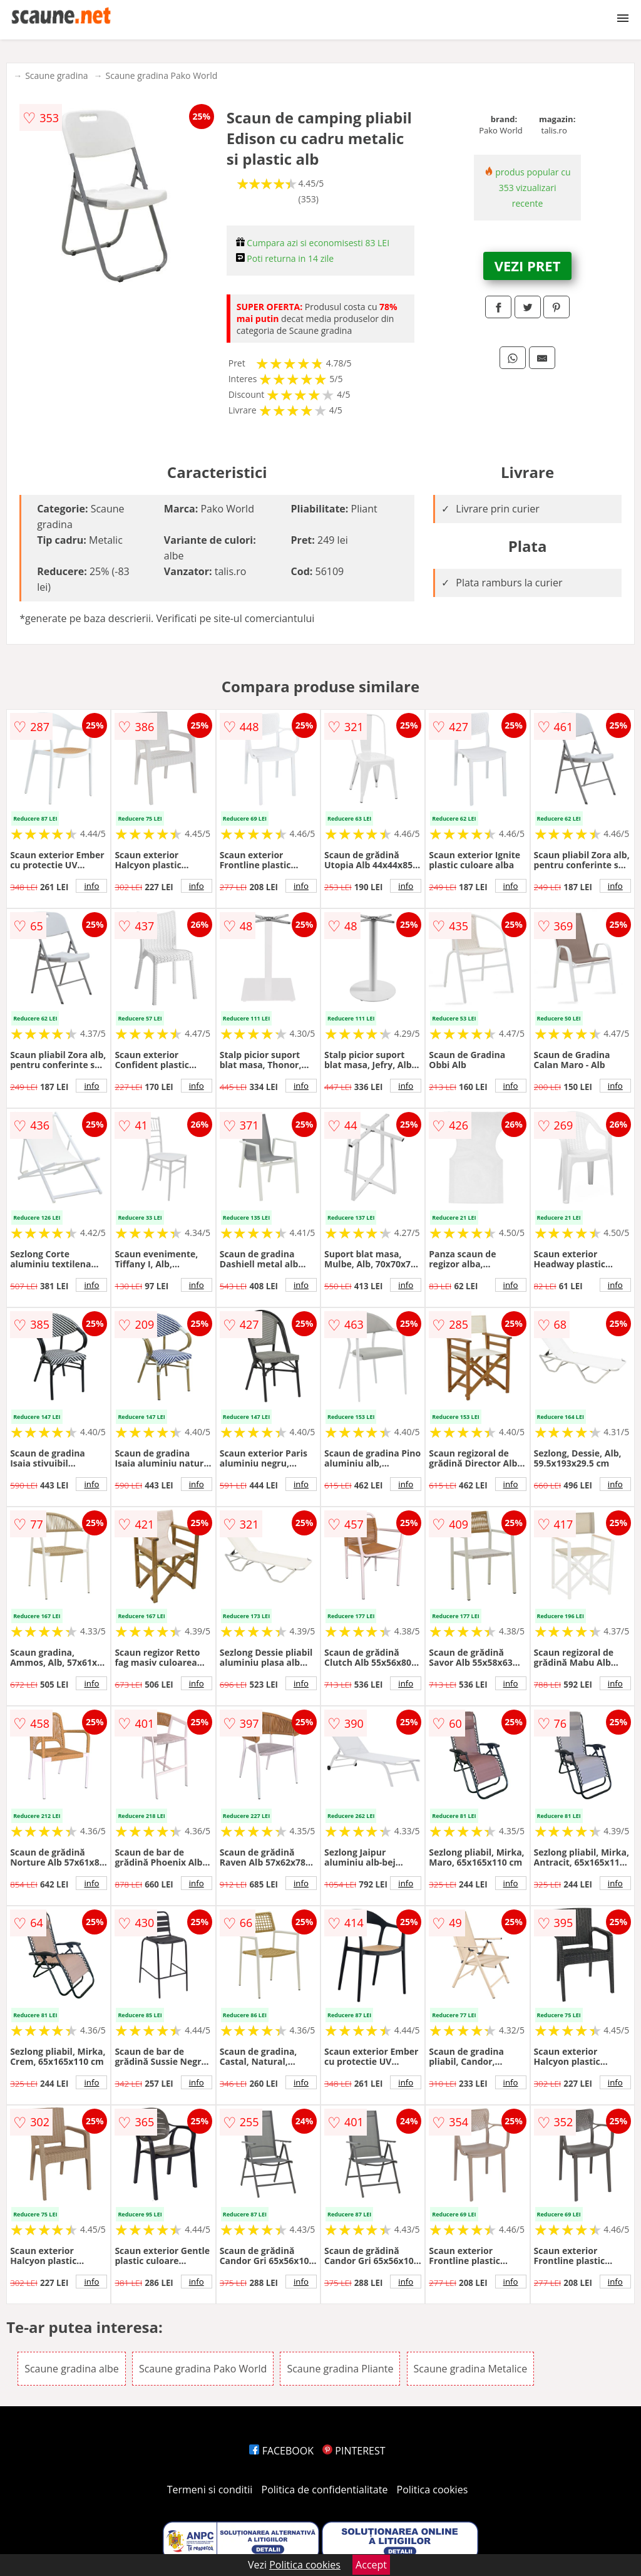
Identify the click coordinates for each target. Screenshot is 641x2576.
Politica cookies (432, 2489)
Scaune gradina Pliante (340, 2369)
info (91, 885)
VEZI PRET (528, 265)
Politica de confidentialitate (325, 2489)
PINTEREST (353, 2451)
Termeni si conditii (210, 2489)
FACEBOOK (281, 2451)
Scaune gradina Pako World (162, 75)
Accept (371, 2565)
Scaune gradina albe (71, 2369)
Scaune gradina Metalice (471, 2369)
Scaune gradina (56, 75)
